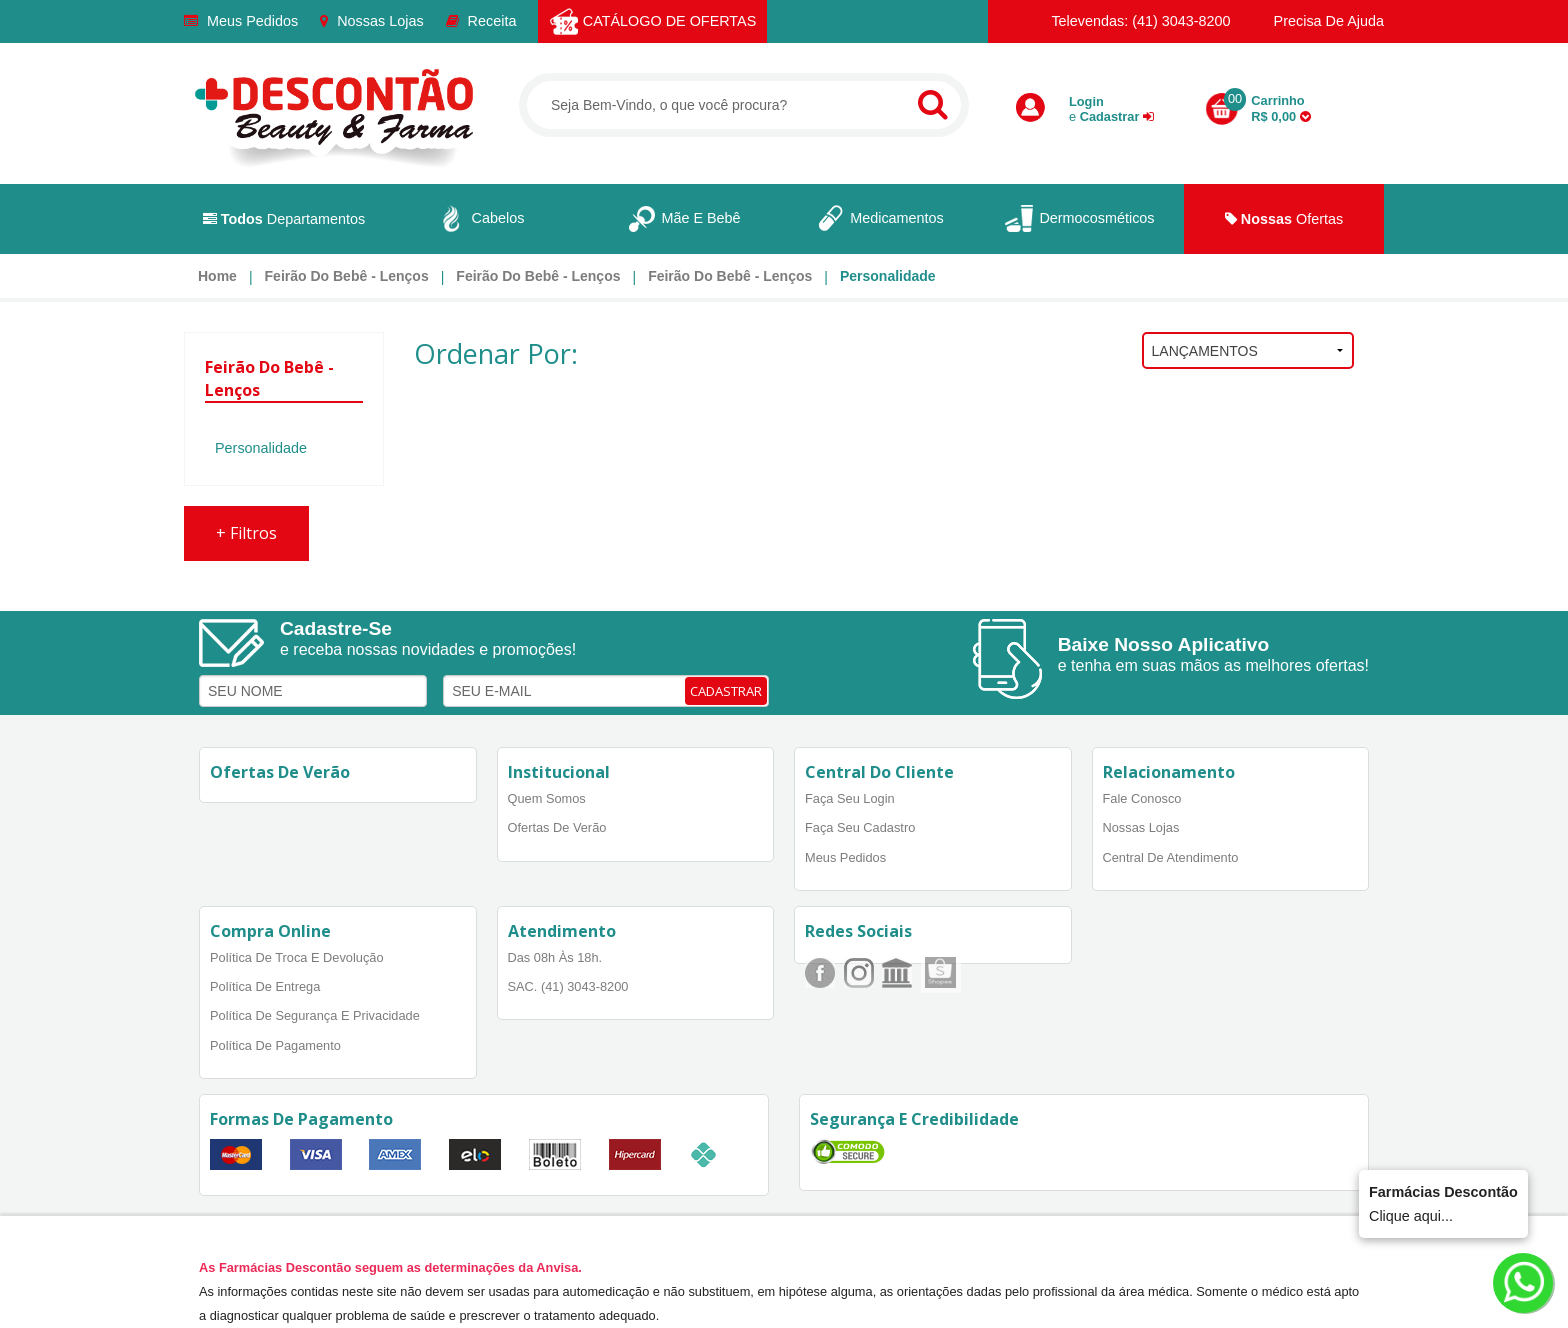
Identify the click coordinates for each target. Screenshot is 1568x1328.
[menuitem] (217, 276)
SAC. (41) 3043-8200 (568, 986)
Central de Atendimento (1171, 857)
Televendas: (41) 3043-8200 (1131, 21)
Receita (481, 21)
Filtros (246, 533)
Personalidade (888, 276)
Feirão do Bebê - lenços (347, 276)
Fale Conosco (1142, 798)
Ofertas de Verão (557, 827)
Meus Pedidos (241, 21)
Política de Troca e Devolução (297, 957)
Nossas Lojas (371, 21)
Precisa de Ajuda (1318, 21)
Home (217, 276)
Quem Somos (547, 798)
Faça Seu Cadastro (860, 827)
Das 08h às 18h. (555, 957)
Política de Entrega (265, 986)
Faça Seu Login (850, 798)
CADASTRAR (726, 691)
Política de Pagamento (275, 1045)
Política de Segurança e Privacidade (315, 1015)
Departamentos (284, 219)
